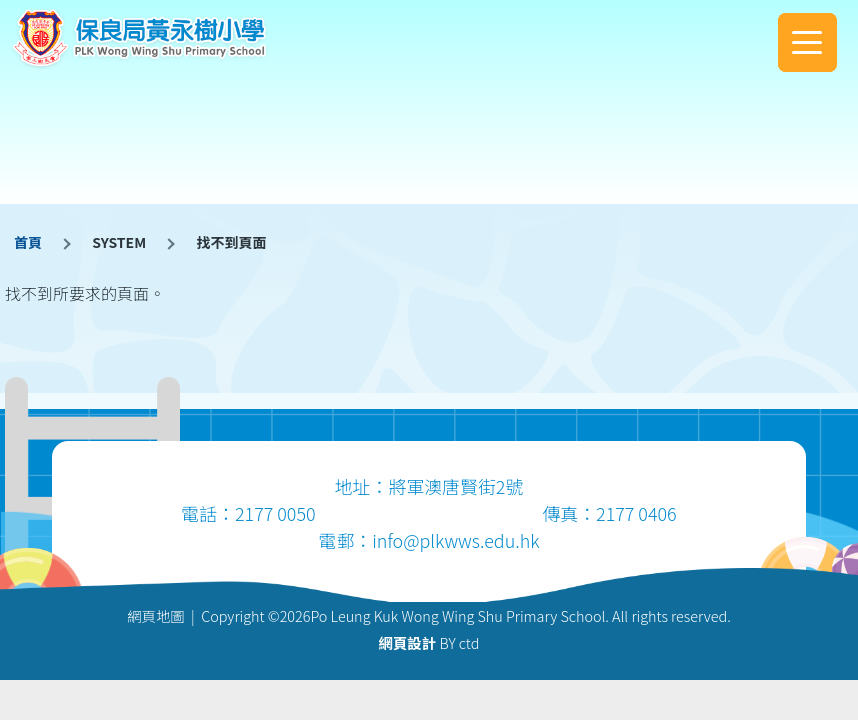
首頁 (28, 242)
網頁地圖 (156, 615)
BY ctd (429, 642)
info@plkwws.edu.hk (455, 540)
